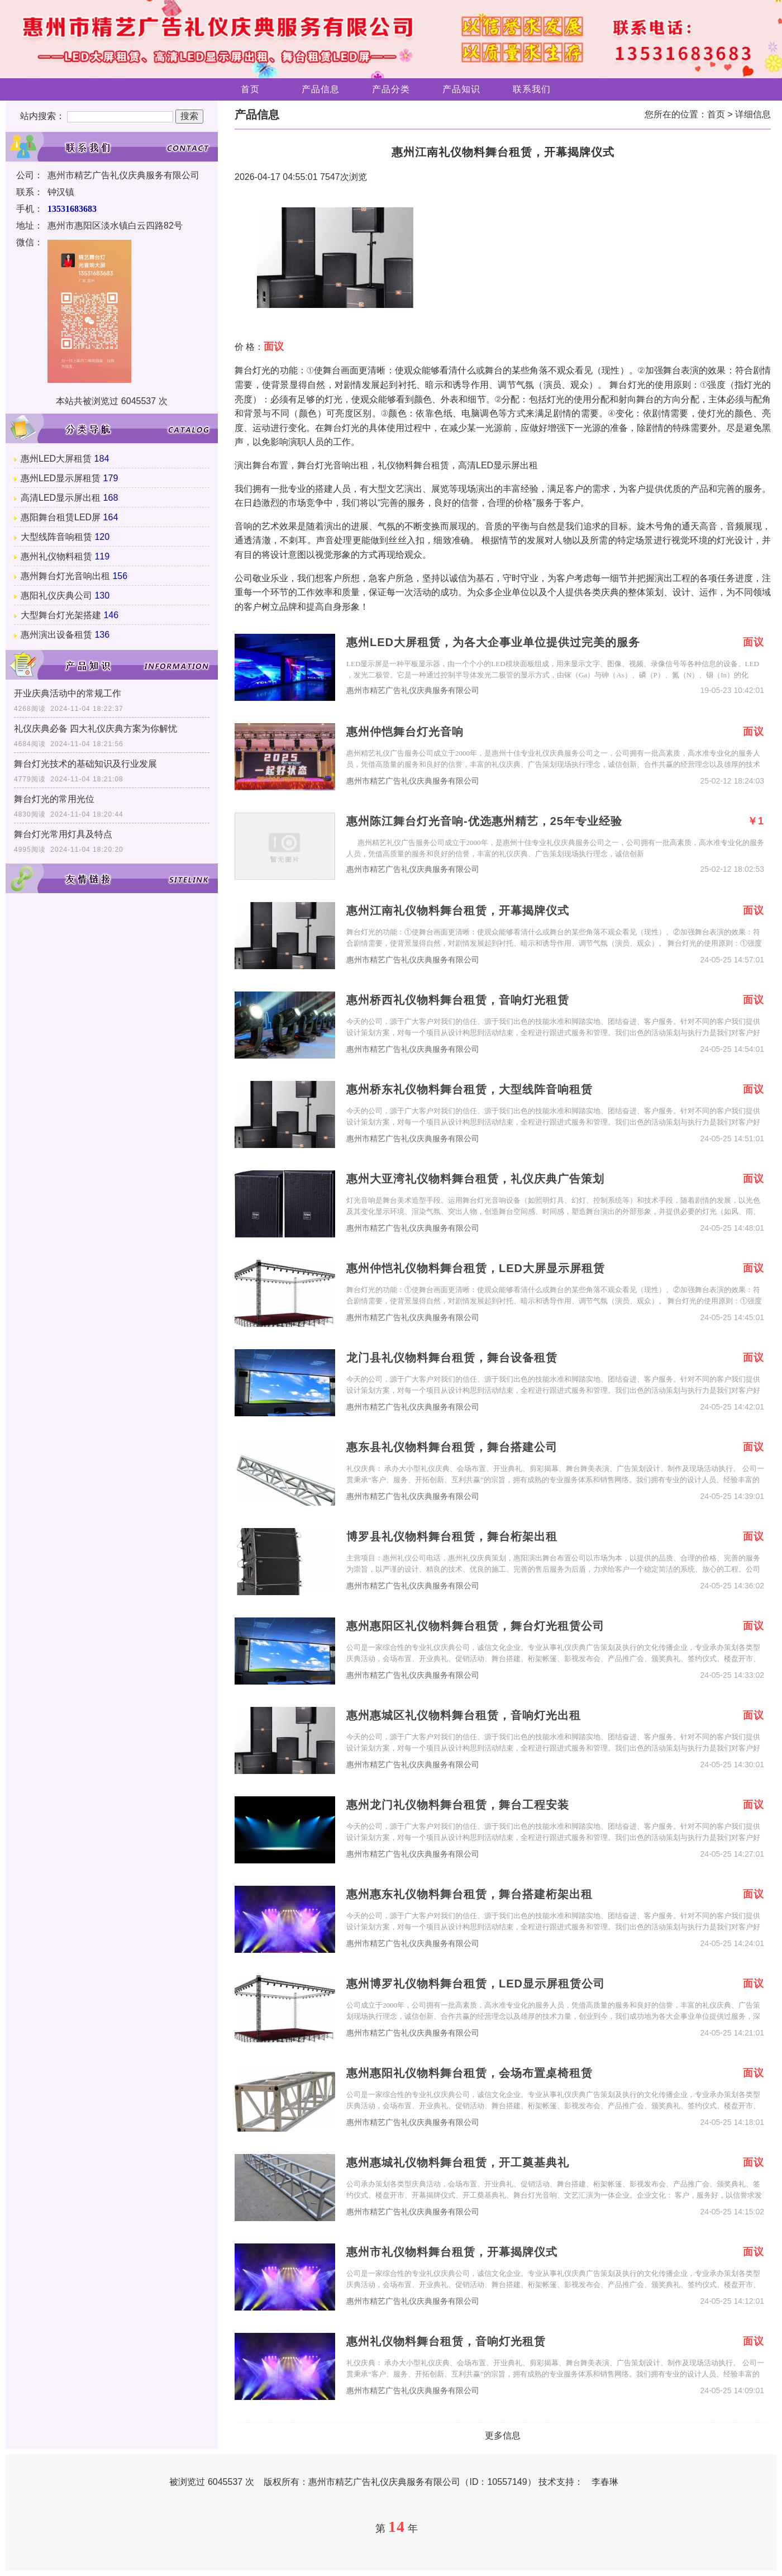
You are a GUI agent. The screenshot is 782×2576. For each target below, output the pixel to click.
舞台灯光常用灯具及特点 (63, 834)
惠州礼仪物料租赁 (56, 556)
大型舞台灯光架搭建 (61, 615)
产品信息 (321, 89)
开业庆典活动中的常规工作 (67, 693)
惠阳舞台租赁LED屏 (61, 517)
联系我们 (532, 89)
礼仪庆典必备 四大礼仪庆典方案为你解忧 (95, 728)
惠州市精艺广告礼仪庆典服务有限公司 (412, 690)
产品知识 (461, 89)
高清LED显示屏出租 (61, 497)
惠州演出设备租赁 (56, 634)
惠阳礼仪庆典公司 (56, 595)
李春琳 (605, 2482)
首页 (250, 89)
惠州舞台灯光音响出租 (65, 576)
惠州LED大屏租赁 (56, 458)
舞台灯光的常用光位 (54, 799)
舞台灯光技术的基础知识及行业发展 (85, 763)
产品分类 (391, 89)
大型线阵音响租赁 (56, 537)
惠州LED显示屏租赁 (61, 478)
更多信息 (503, 2435)
